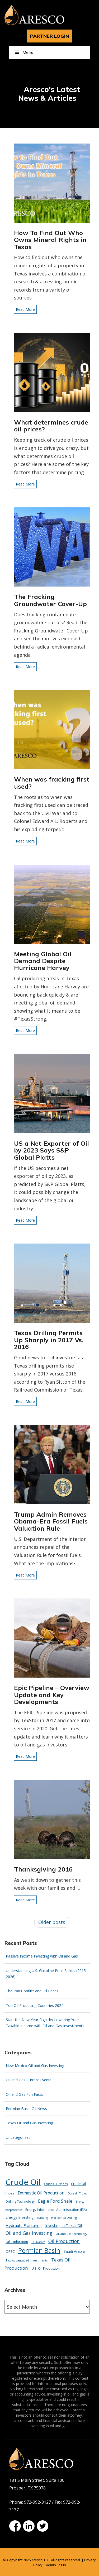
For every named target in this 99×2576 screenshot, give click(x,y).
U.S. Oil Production (45, 2268)
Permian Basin (39, 2250)
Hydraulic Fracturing (24, 2225)
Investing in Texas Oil (63, 2225)
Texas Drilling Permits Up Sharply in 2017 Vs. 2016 (48, 1340)
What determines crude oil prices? (51, 425)
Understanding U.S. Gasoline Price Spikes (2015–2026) (47, 1973)
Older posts (51, 1922)
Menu (24, 52)
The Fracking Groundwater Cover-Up (50, 600)
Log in (61, 2565)
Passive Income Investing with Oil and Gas (42, 1956)
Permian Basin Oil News (26, 2108)
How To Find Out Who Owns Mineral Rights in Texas (50, 240)
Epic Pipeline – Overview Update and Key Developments (51, 1695)
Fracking (42, 2218)
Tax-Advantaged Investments (27, 2260)
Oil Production (64, 2241)
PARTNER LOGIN (49, 36)
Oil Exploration (17, 2242)
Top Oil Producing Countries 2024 (34, 2005)
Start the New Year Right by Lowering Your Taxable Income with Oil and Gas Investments (45, 2022)
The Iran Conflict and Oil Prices (32, 1990)
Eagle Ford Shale (55, 2201)
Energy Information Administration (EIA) (56, 2209)
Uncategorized (18, 2137)
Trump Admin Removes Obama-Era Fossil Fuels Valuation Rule (51, 1521)
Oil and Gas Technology (71, 2234)
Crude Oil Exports (56, 2184)
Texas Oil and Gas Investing (29, 2122)
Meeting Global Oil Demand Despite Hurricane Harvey (42, 961)
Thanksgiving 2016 (43, 1869)
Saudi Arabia (74, 2251)
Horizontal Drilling (64, 2218)
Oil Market (38, 2242)
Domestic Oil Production (41, 2193)
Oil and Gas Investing (29, 2233)
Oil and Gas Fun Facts (24, 2094)
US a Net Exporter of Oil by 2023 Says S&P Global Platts (51, 1150)
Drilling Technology (20, 2201)
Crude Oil (23, 2182)
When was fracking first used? (51, 782)
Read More (25, 309)
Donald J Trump (77, 2193)
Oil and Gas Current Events (28, 2079)
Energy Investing (20, 2217)
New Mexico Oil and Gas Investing (35, 2065)
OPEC (10, 2251)
